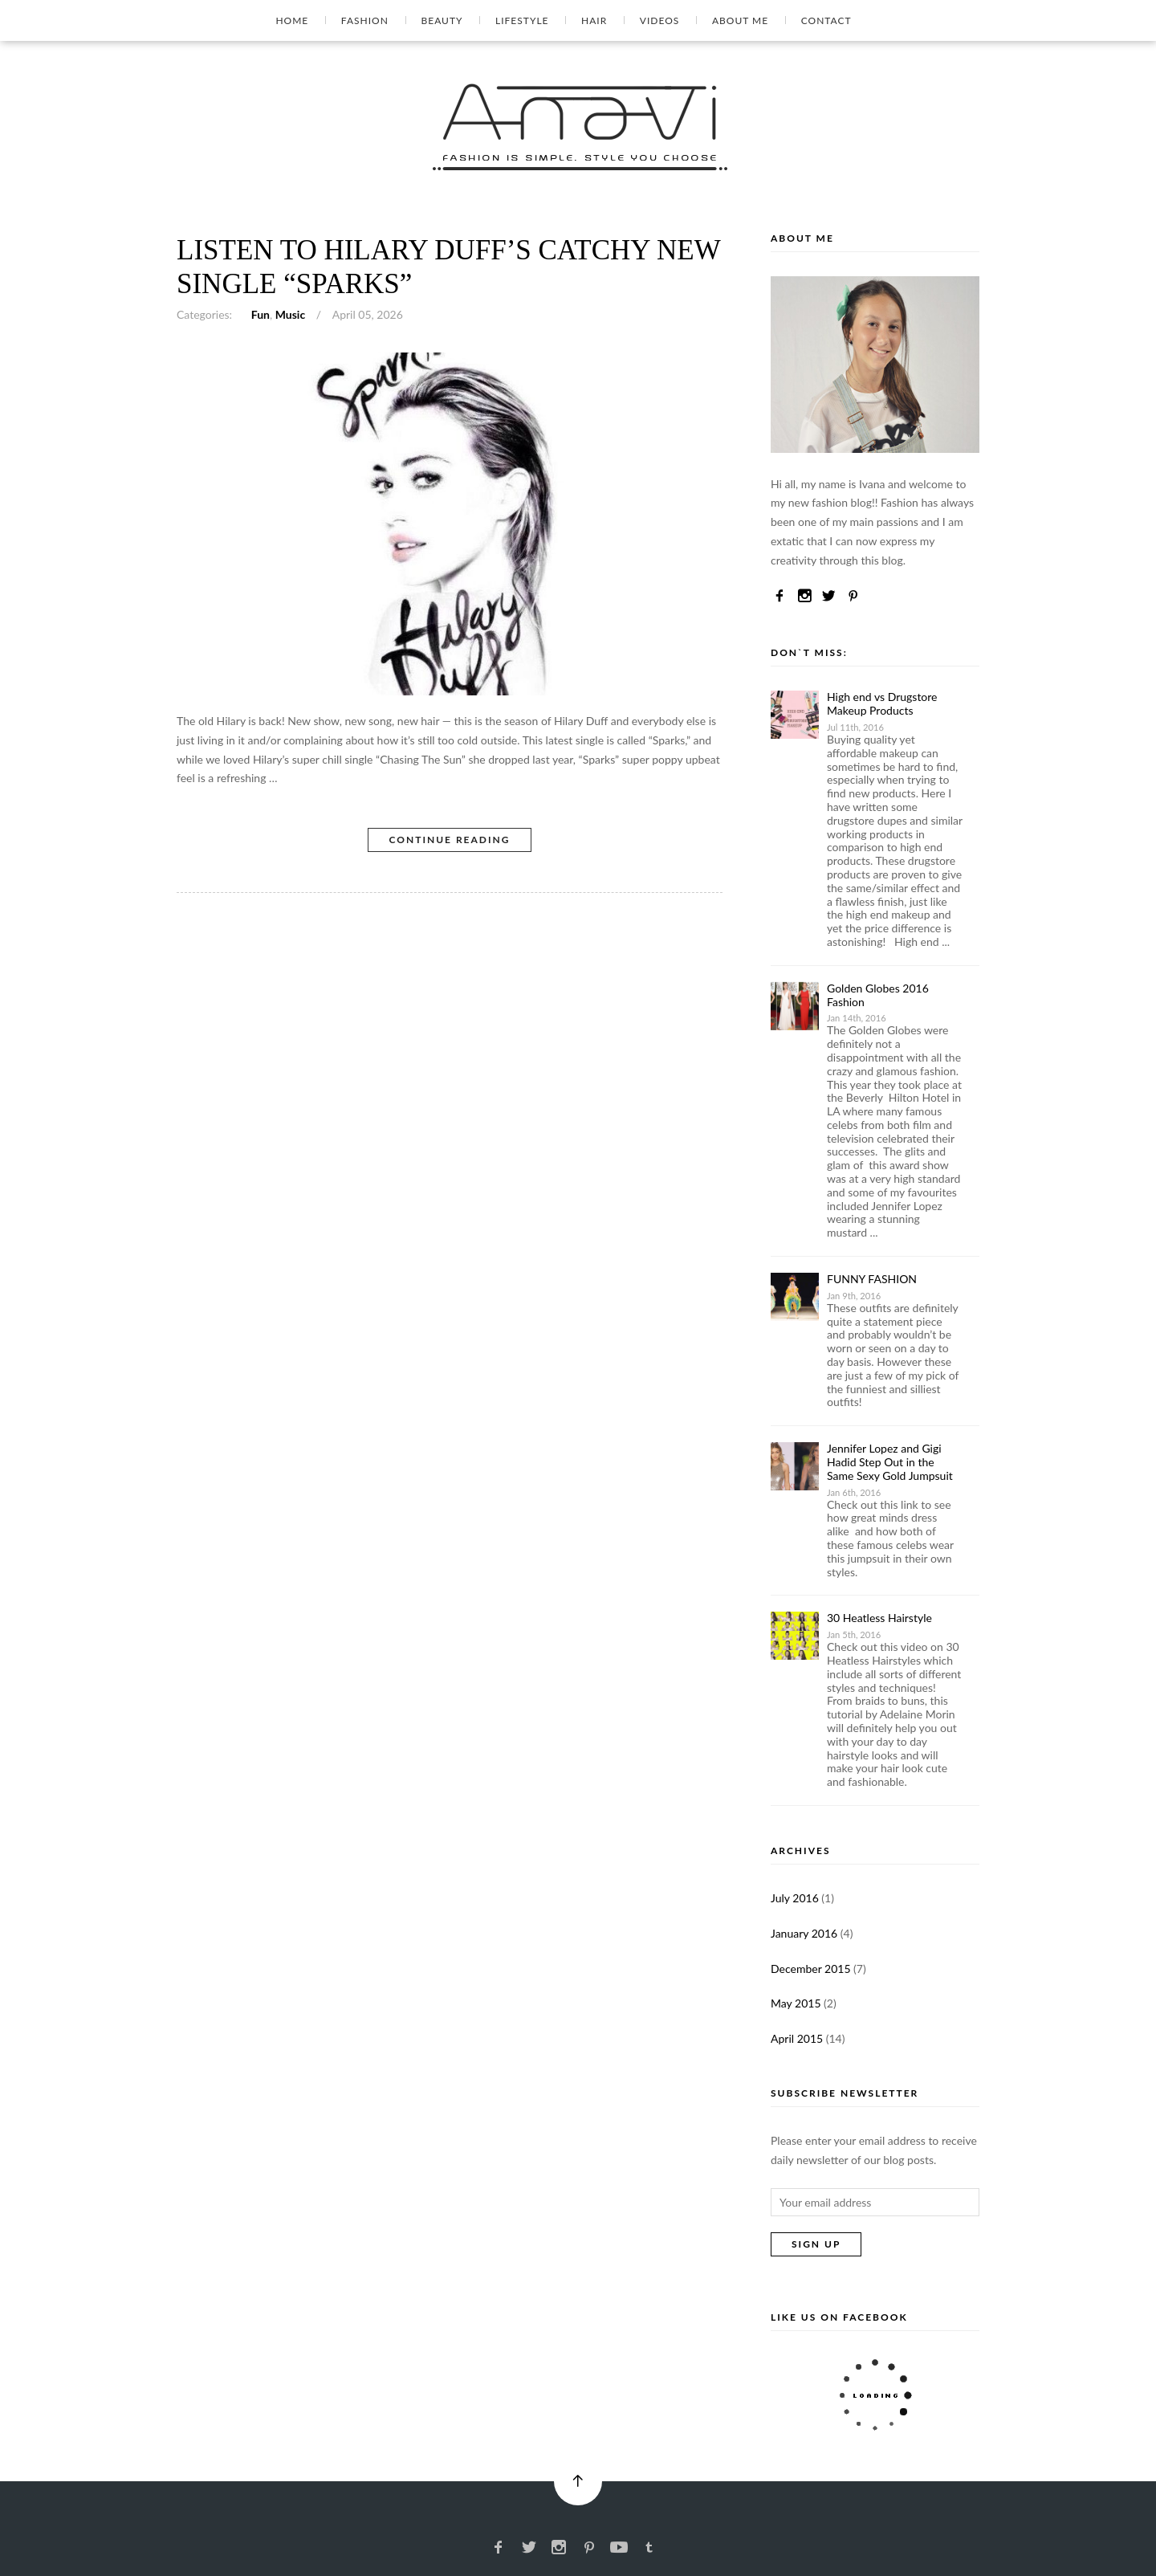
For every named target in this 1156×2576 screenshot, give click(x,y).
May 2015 (796, 2003)
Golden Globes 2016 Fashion (878, 995)
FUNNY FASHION (872, 1279)
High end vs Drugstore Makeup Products (882, 703)
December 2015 (811, 1968)
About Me (740, 20)
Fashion (365, 20)
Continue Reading (449, 840)
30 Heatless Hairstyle (879, 1617)
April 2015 (797, 2038)
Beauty (441, 20)
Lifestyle (521, 20)
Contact (826, 20)
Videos (659, 20)
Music (290, 314)
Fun (260, 314)
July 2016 (795, 1898)
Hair (594, 20)
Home (291, 20)
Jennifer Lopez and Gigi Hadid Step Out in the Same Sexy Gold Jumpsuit (891, 1461)
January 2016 (804, 1933)
